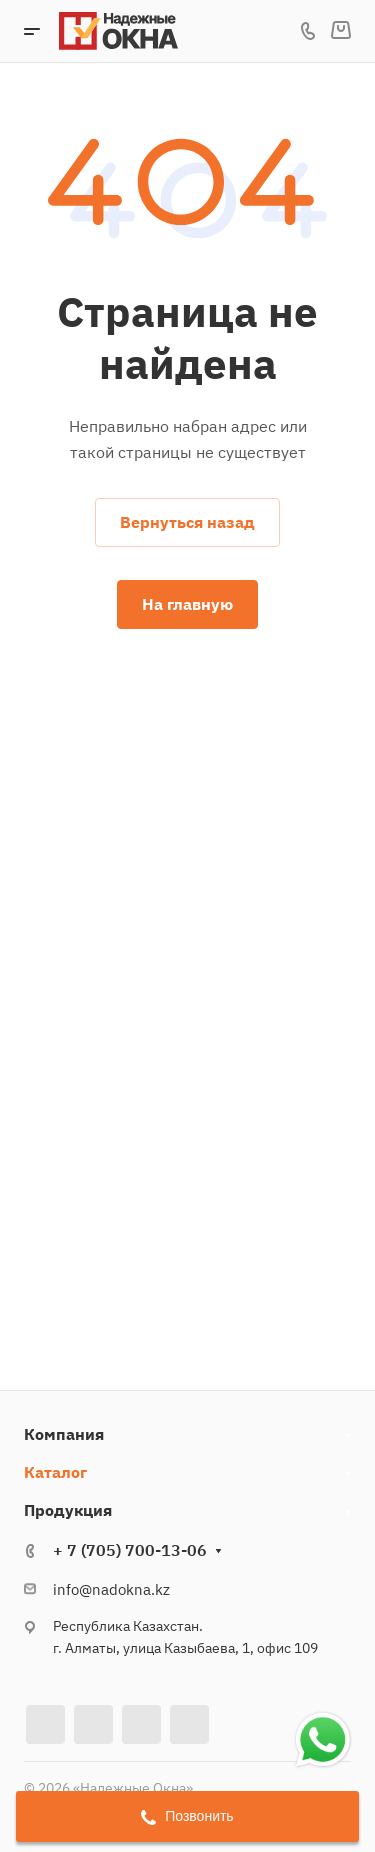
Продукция (68, 1510)
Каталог (55, 1472)
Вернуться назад (187, 522)
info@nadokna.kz (111, 1589)
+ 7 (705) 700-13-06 (130, 1550)
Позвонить (187, 1816)
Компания (64, 1434)
